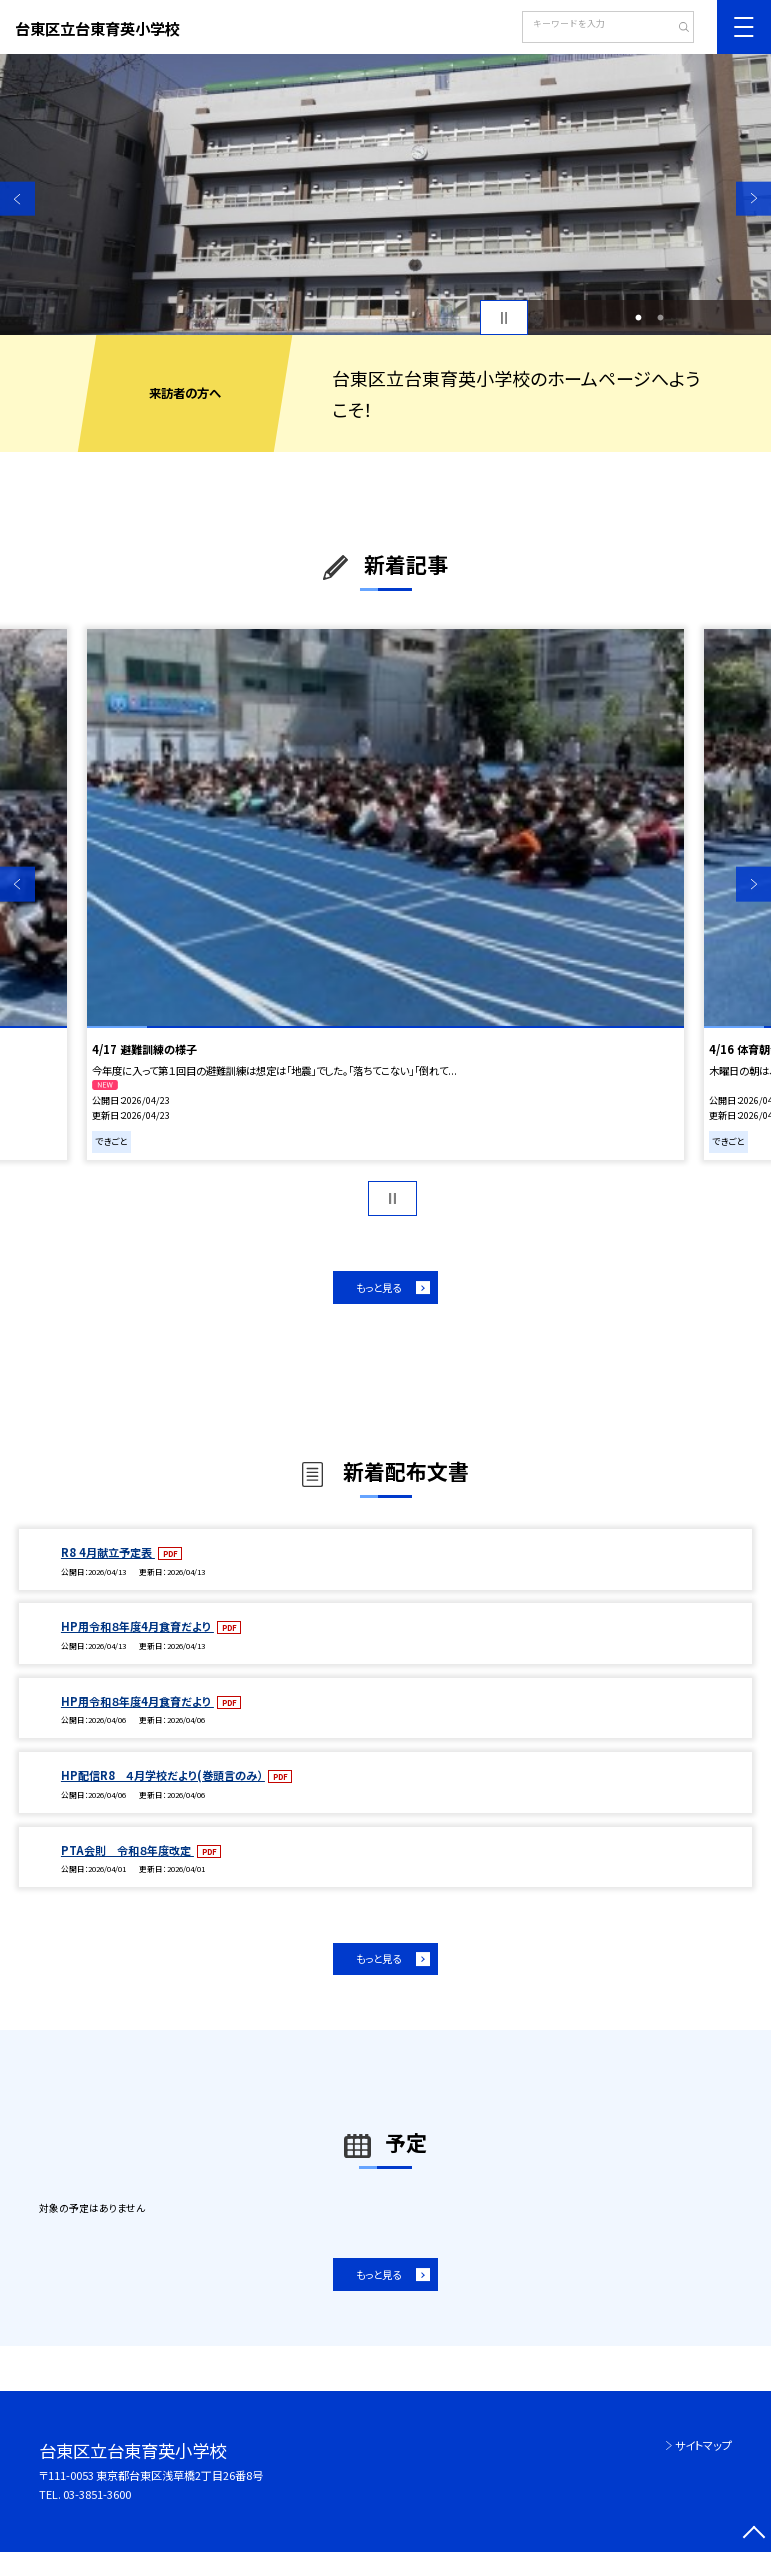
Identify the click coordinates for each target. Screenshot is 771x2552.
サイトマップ (703, 2445)
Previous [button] (17, 198)
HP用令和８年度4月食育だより (137, 1626)
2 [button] (660, 318)
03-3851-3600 (97, 2494)
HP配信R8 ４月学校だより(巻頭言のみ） (163, 1775)
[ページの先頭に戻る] (753, 2534)
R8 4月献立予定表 (108, 1552)
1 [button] (639, 318)
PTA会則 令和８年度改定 (127, 1850)
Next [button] (753, 198)
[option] (385, 194)
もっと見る (378, 1287)
